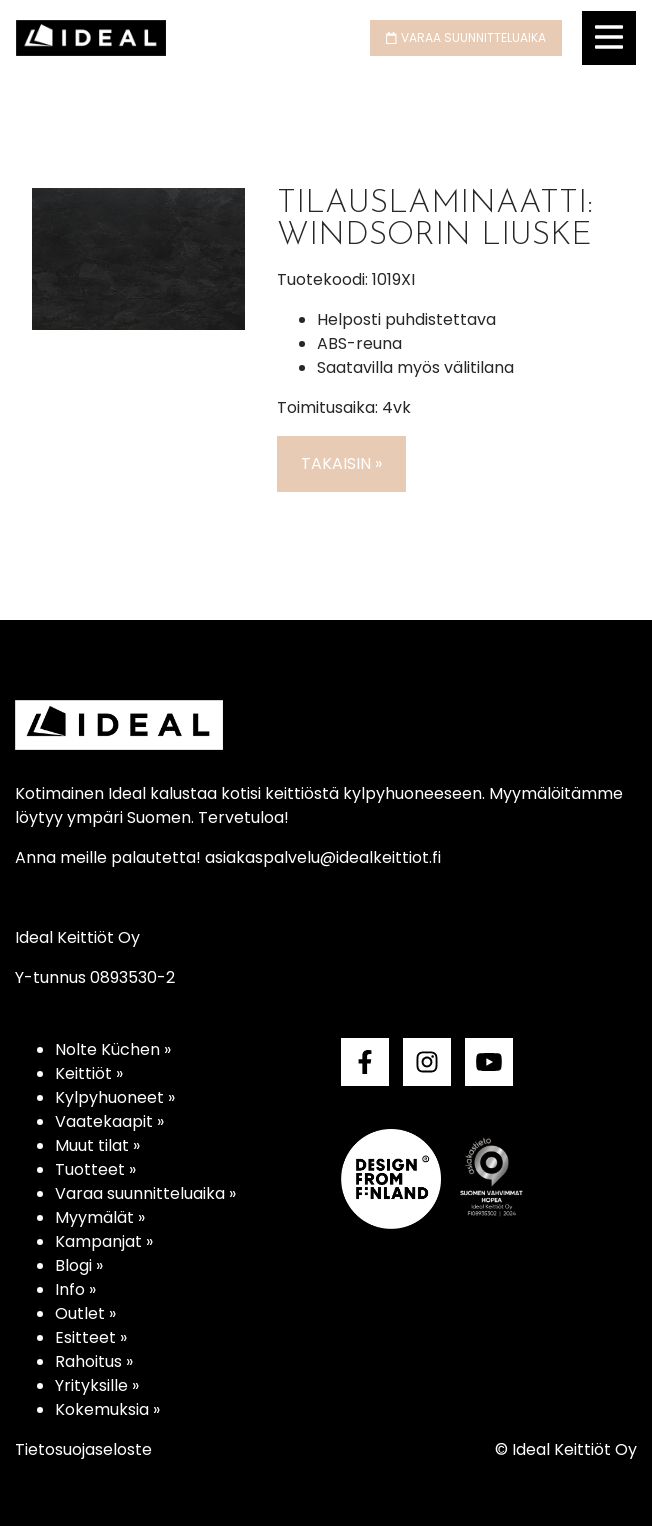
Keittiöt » (89, 1073)
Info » (75, 1289)
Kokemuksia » (107, 1409)
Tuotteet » (95, 1169)
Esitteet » (91, 1337)
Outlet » (85, 1313)
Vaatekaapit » (109, 1121)
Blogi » (79, 1265)
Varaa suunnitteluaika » (145, 1193)
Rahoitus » (94, 1361)
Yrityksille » (97, 1385)
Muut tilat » (97, 1145)
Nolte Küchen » (113, 1049)
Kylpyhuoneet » (115, 1097)
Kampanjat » (104, 1241)
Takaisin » (341, 463)
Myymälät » (100, 1217)
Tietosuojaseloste (83, 1449)
